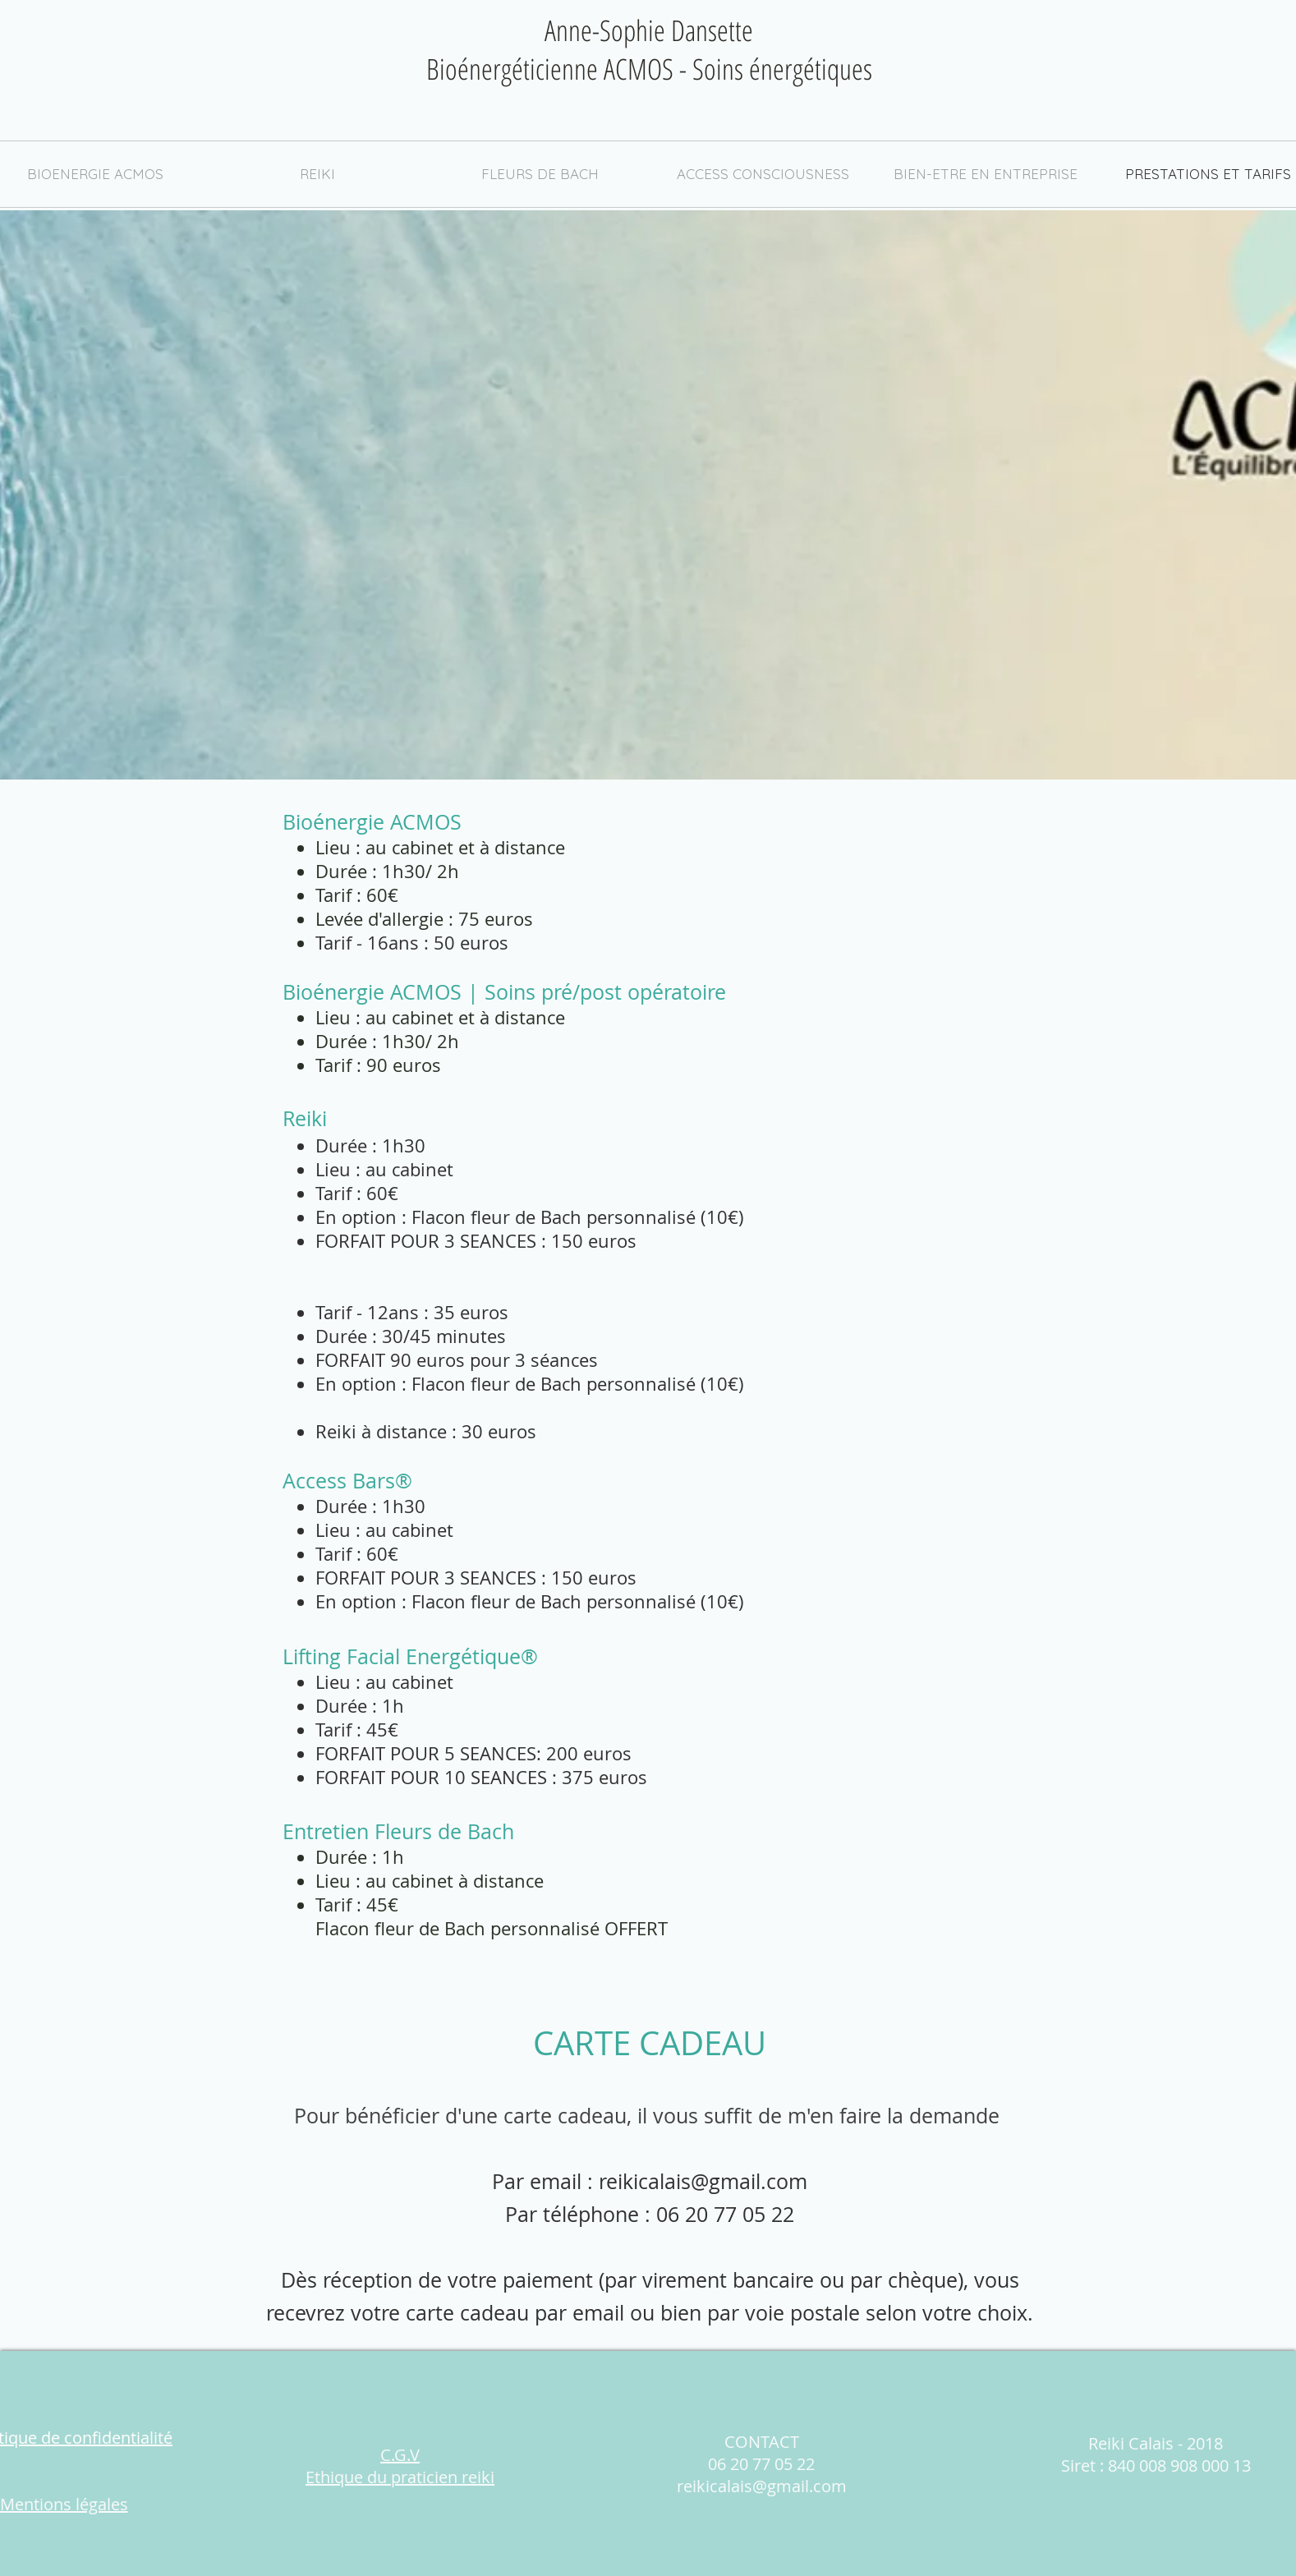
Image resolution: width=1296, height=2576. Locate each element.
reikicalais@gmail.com (703, 2181)
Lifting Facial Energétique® (410, 1656)
